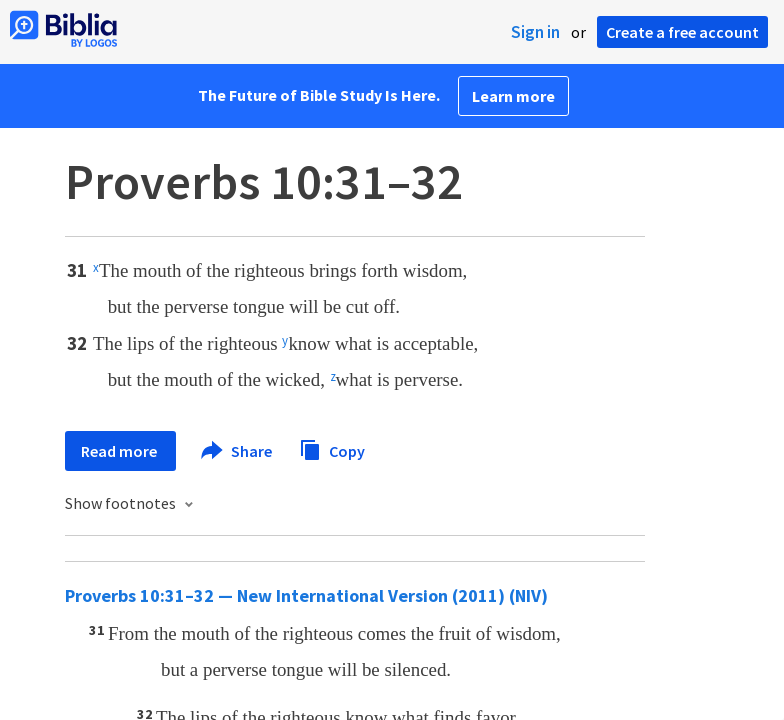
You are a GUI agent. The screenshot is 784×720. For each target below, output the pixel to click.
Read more (120, 451)
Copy (332, 448)
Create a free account (682, 32)
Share (237, 451)
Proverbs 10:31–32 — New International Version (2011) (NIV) (306, 595)
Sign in (535, 32)
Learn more (513, 96)
